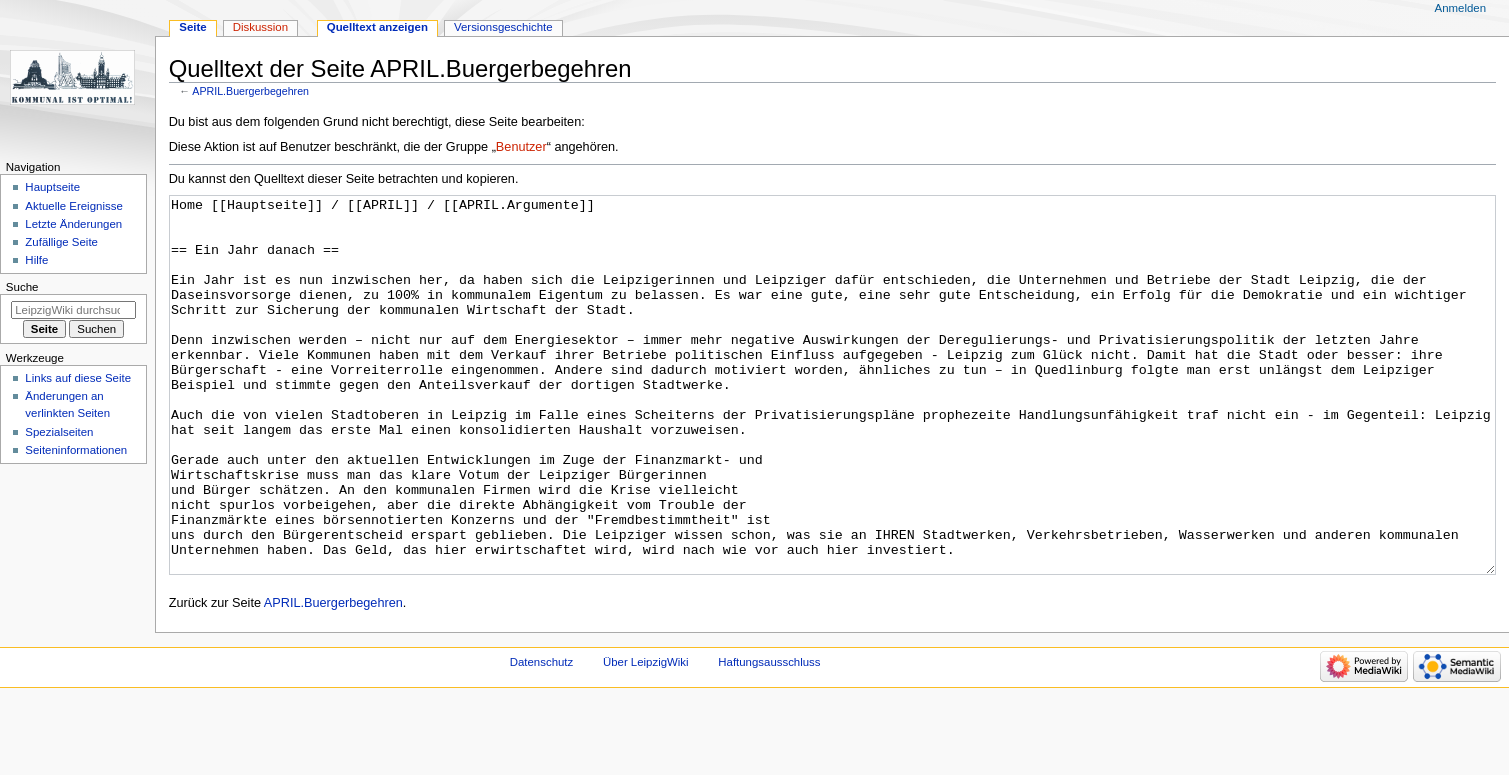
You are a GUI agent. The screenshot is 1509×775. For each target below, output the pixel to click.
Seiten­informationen (76, 450)
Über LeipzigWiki (646, 737)
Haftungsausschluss (769, 737)
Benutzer (521, 147)
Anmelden (1461, 8)
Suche (22, 287)
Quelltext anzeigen (377, 27)
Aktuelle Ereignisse (73, 206)
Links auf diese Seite (78, 378)
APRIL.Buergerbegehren (250, 91)
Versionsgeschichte (503, 27)
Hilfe (36, 260)
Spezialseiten (59, 432)
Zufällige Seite (61, 242)
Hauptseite (52, 187)
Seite (192, 27)
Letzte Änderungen (73, 224)
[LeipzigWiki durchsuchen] (73, 310)
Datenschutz (542, 737)
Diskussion (260, 27)
